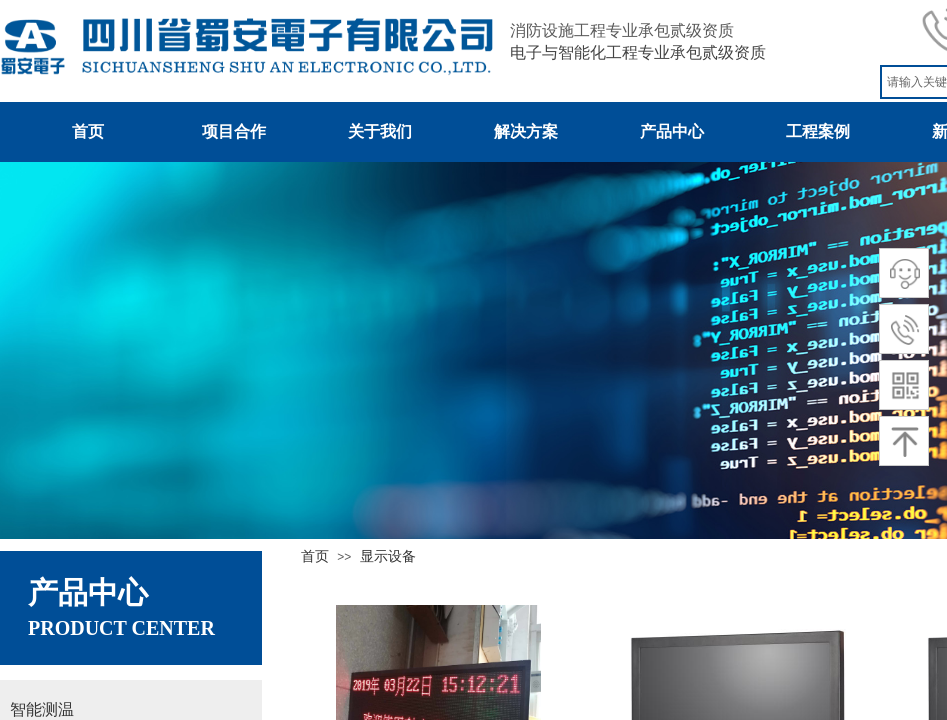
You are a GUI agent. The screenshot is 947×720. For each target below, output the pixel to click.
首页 (315, 556)
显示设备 (388, 556)
